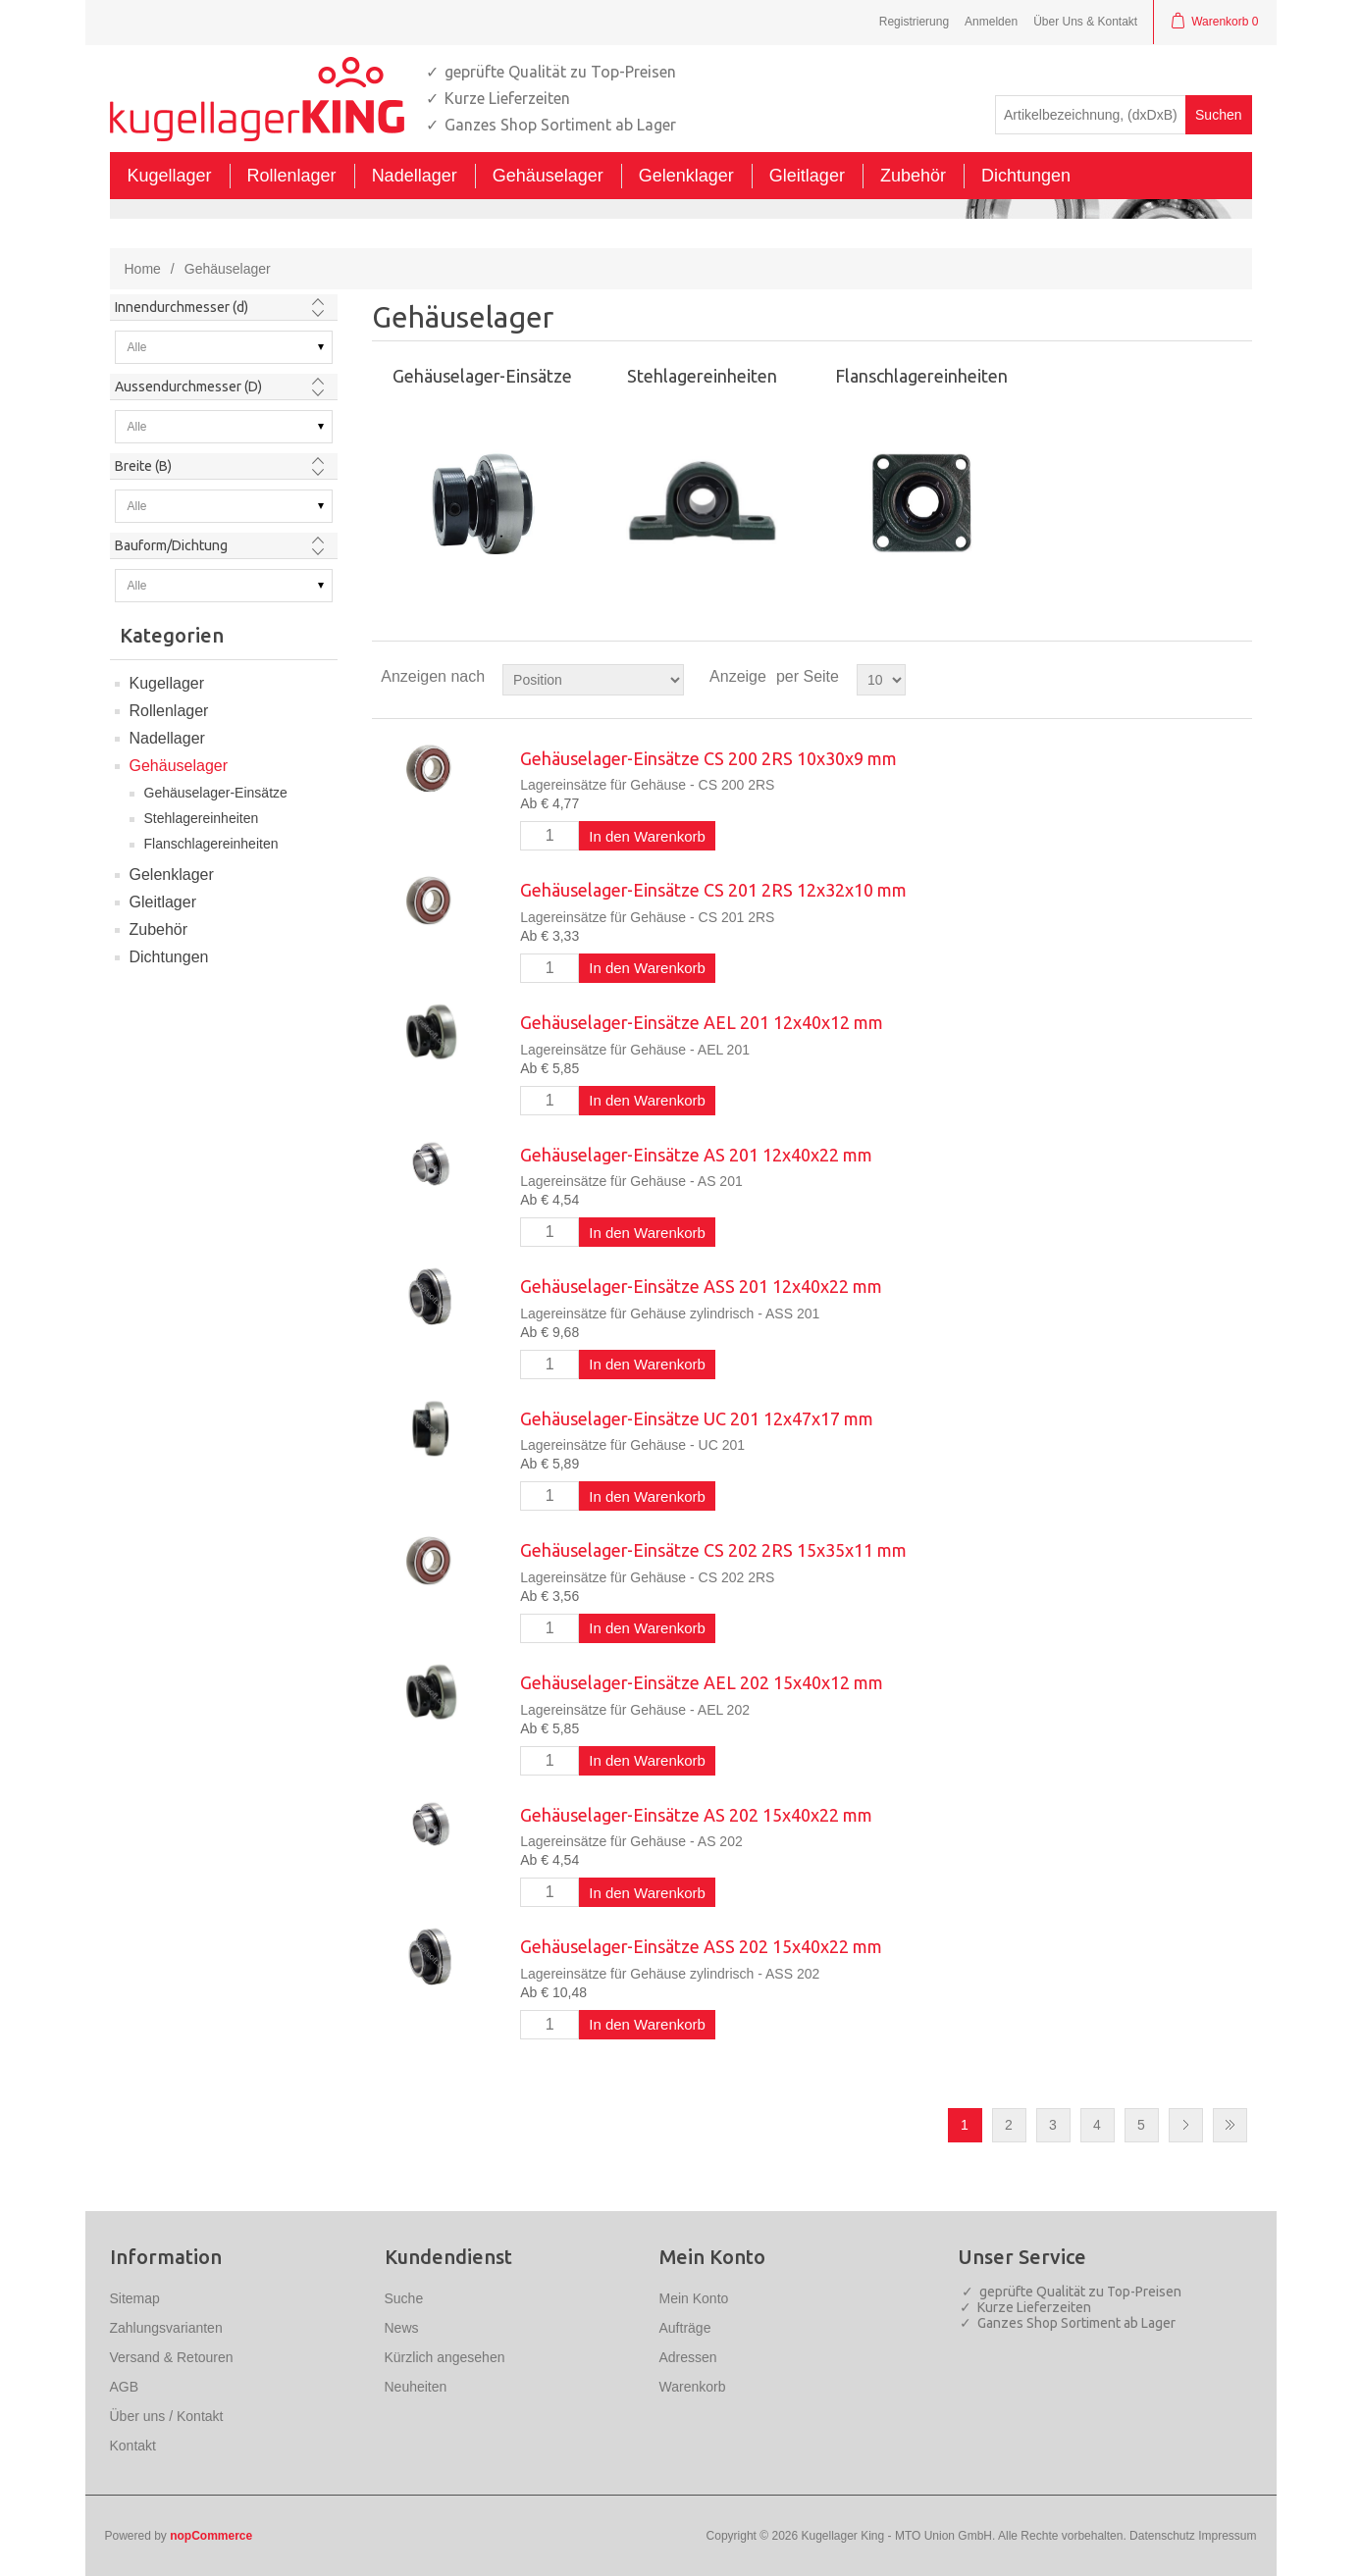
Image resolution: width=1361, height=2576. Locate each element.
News (402, 2328)
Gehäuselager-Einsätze (216, 792)
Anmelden (991, 21)
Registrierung (914, 21)
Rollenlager (169, 710)
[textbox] (1090, 114)
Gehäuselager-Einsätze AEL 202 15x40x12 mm (701, 1682)
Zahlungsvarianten (166, 2328)
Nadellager (167, 738)
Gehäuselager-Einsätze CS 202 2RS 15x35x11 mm (713, 1550)
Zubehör (159, 929)
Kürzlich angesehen (445, 2357)
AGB (124, 2387)
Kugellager (167, 683)
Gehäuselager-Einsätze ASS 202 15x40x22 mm (701, 1946)
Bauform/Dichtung (171, 545)
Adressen (688, 2357)
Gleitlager (163, 902)
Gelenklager (172, 874)
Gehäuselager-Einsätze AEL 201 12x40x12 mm (701, 1022)
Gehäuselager (179, 765)
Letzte (1230, 2125)
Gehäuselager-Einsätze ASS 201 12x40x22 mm (701, 1286)
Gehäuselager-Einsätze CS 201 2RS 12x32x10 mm (713, 890)
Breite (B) (143, 466)
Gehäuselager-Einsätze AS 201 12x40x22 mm (696, 1154)
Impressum (1227, 2536)
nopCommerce (211, 2536)
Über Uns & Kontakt (1085, 21)
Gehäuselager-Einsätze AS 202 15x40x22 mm (696, 1815)
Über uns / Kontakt (167, 2416)
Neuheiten (416, 2387)
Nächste (1186, 2125)
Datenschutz (1162, 2536)
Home (143, 269)
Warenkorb (692, 2387)
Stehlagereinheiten (201, 818)
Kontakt (133, 2445)
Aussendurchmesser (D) (188, 386)
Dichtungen (169, 957)
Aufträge (685, 2328)
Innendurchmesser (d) (181, 307)
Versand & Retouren (172, 2357)
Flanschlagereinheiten (211, 843)
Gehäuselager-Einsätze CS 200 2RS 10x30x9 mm (708, 758)
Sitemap (135, 2298)
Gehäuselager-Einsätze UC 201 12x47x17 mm (696, 1418)
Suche (404, 2298)
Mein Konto (694, 2298)
